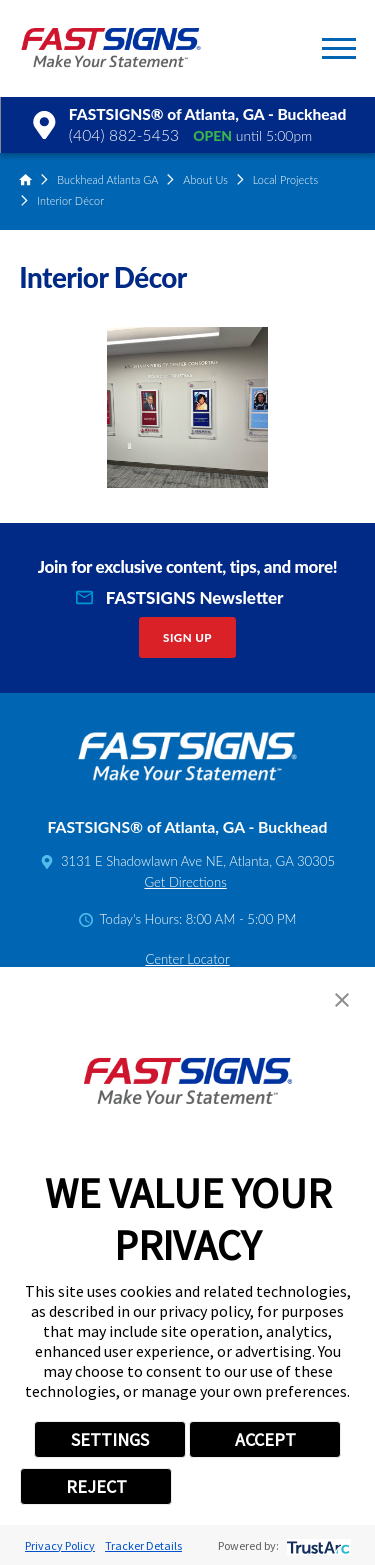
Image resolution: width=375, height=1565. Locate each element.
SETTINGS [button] (110, 1439)
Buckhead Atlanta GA (107, 179)
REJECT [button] (96, 1486)
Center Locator (187, 959)
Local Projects (285, 179)
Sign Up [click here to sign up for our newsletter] (187, 637)
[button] (339, 48)
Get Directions (185, 882)
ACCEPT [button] (265, 1439)
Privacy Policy (60, 1545)
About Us (205, 179)
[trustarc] (316, 1545)
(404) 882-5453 (124, 135)
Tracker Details (143, 1545)
